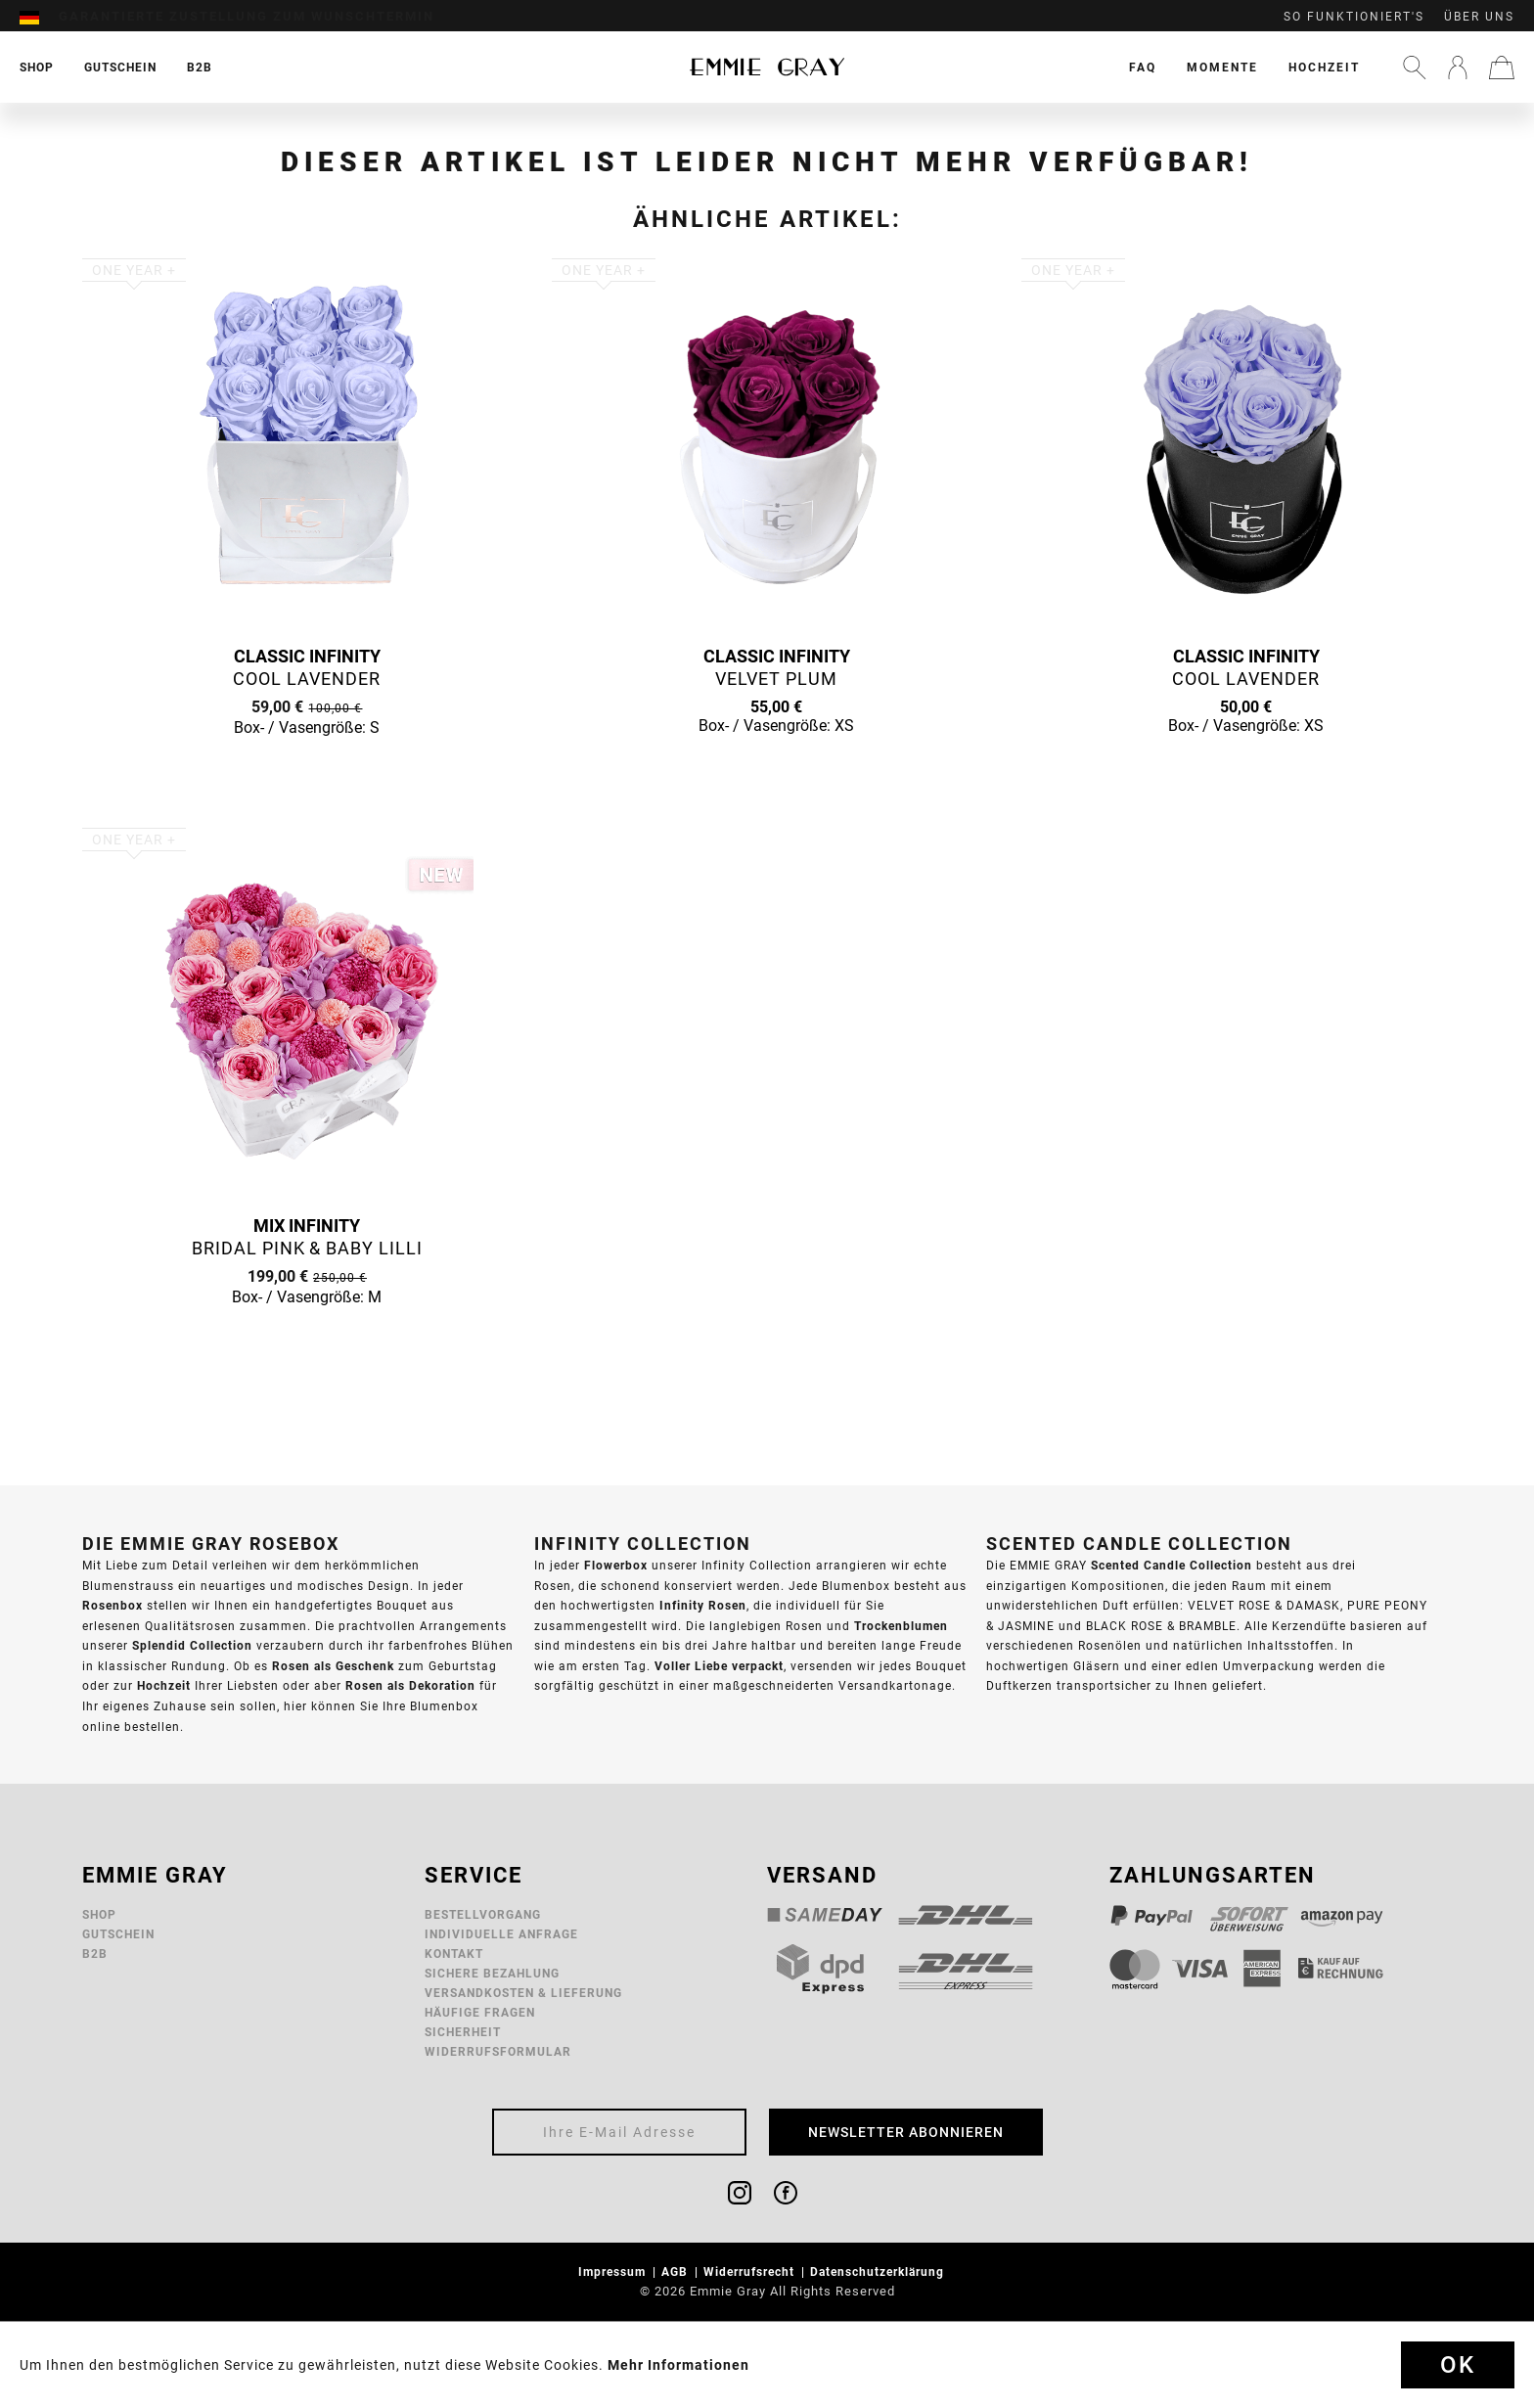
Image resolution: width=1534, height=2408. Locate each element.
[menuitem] (39, 16)
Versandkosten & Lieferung (523, 1992)
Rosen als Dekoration (410, 1685)
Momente (1222, 67)
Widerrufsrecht (750, 2271)
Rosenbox (112, 1605)
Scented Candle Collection (1171, 1565)
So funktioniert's (1354, 16)
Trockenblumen (901, 1625)
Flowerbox (616, 1565)
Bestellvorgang (483, 1914)
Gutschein (118, 1934)
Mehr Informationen (678, 2365)
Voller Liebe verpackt (719, 1665)
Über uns (1479, 16)
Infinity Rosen (702, 1605)
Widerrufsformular (498, 2051)
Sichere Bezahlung (492, 1973)
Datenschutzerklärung (879, 2271)
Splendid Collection (192, 1645)
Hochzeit (1324, 67)
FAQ (1142, 67)
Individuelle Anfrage (501, 1934)
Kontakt (454, 1953)
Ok (1457, 2365)
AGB (676, 2271)
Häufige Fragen (480, 2012)
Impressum (614, 2271)
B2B (95, 1953)
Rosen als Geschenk (333, 1665)
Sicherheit (463, 2031)
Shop (99, 1914)
